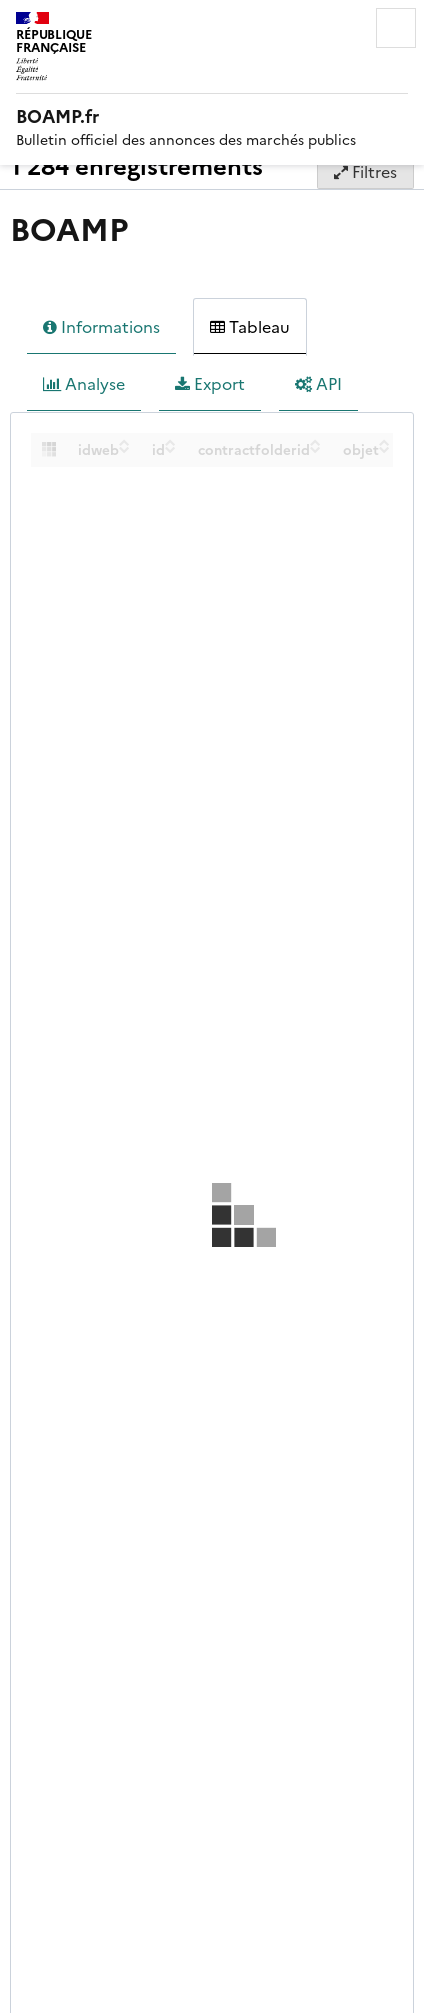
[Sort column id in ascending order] (170, 442)
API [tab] (318, 384)
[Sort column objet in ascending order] (384, 442)
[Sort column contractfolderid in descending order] (315, 449)
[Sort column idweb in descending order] (124, 449)
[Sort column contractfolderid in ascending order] (315, 442)
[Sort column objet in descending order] (384, 449)
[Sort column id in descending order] (170, 449)
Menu (396, 28)
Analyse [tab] (84, 384)
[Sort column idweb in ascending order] (124, 442)
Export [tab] (210, 384)
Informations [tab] (101, 327)
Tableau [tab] (250, 327)
